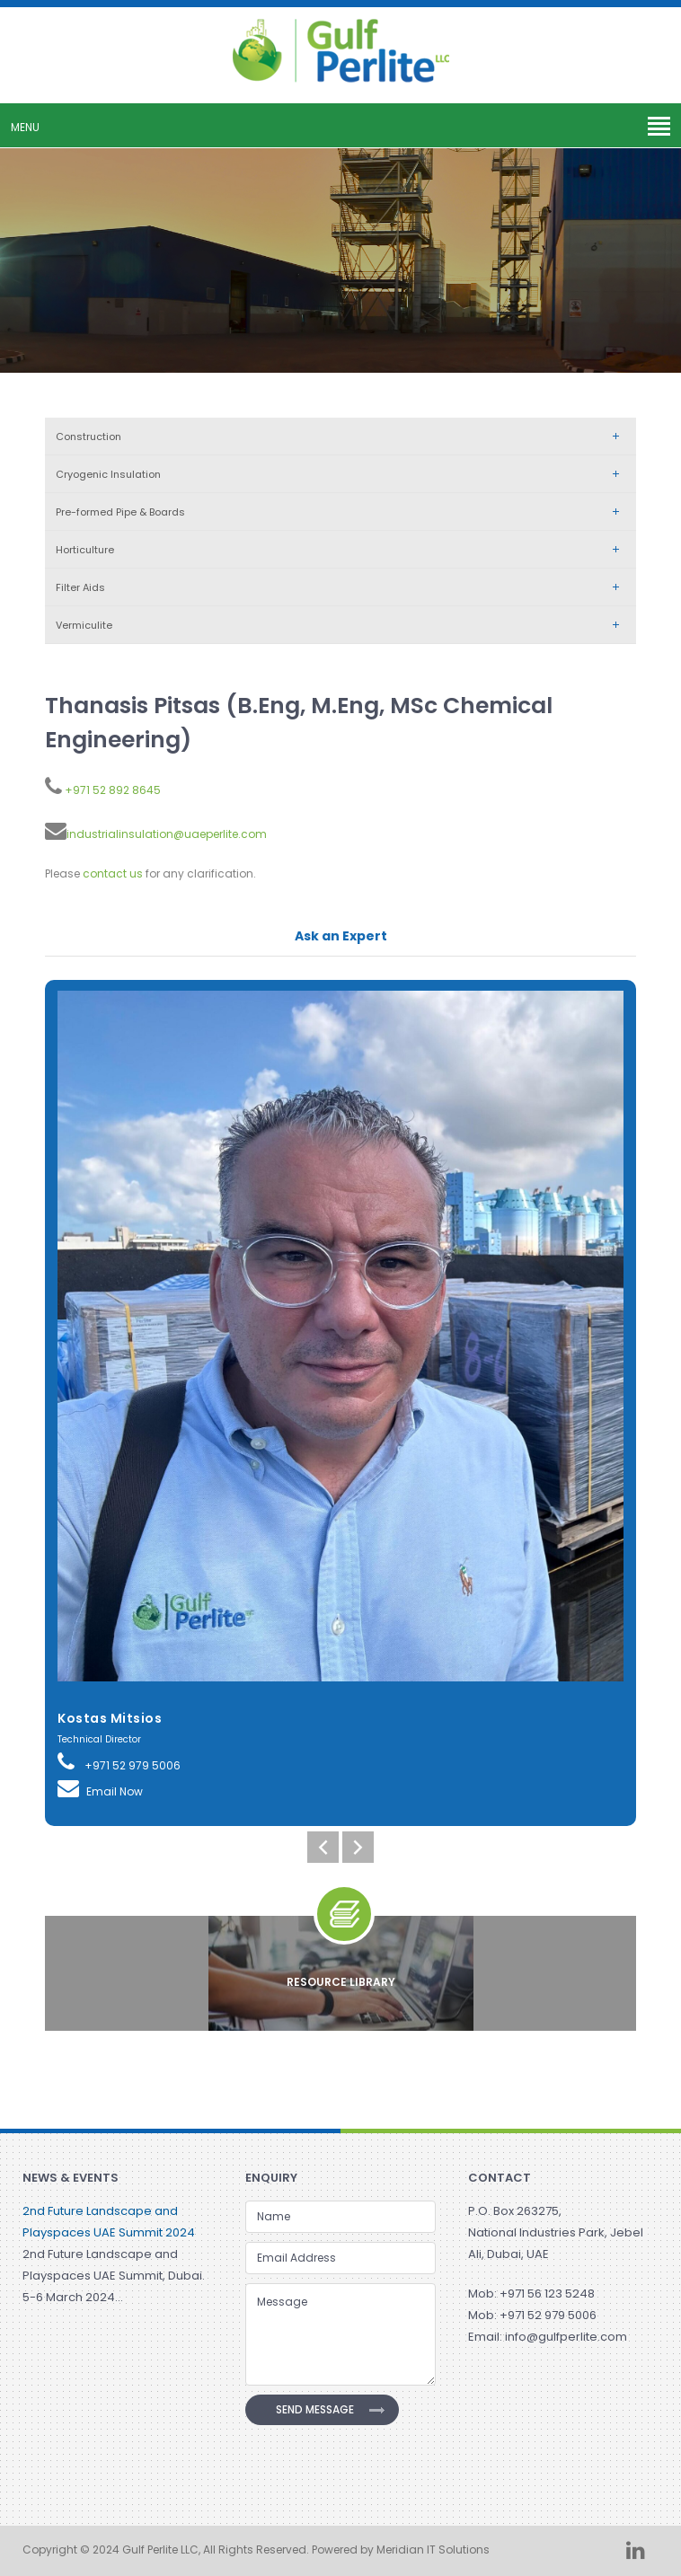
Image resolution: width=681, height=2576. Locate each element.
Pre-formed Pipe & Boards (341, 512)
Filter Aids (341, 587)
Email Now (100, 1788)
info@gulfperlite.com (566, 2336)
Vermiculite (341, 625)
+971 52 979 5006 (119, 1762)
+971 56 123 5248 (547, 2293)
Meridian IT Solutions (433, 2549)
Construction (341, 436)
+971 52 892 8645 (111, 790)
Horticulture (341, 550)
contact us (113, 873)
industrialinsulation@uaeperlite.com (166, 834)
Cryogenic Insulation (341, 474)
